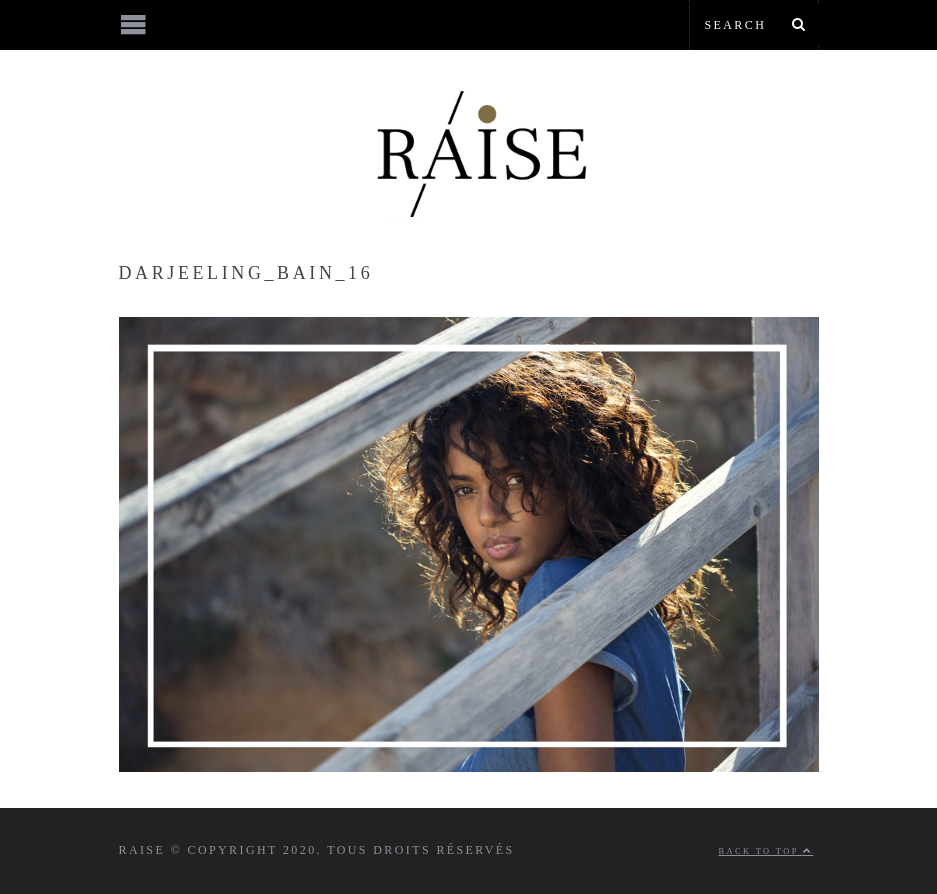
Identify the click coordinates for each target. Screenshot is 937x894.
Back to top (766, 851)
